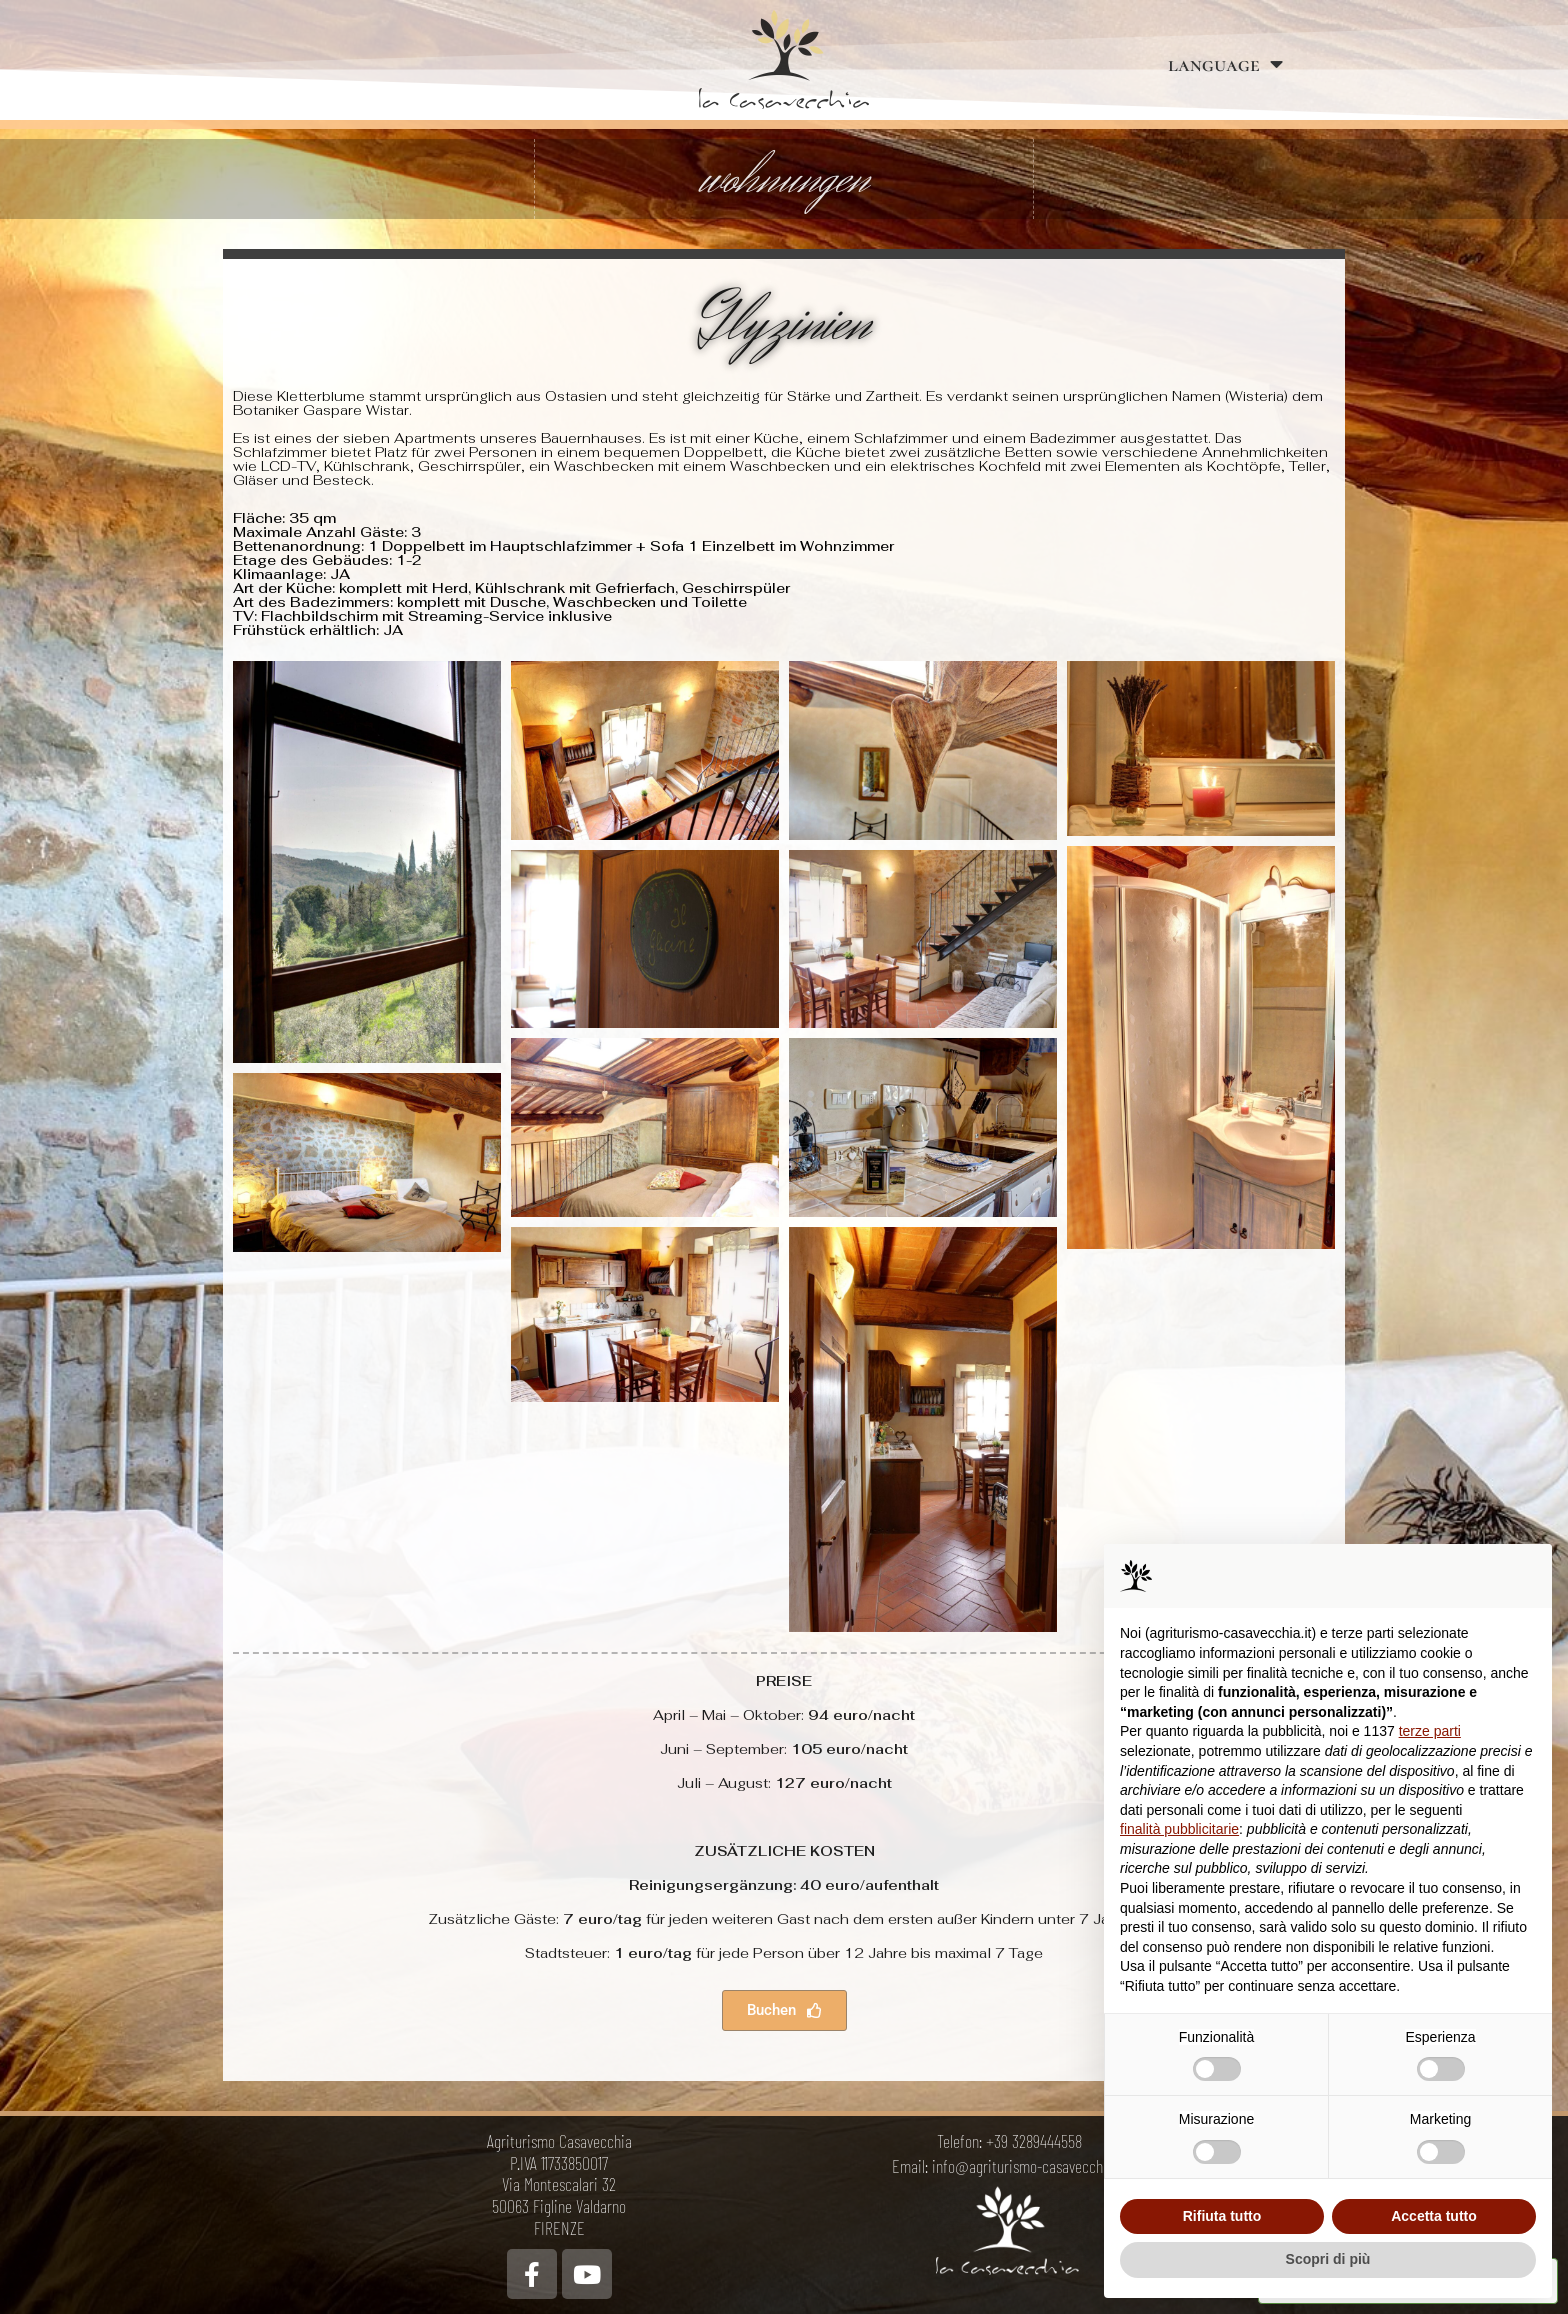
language (1225, 64)
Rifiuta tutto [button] (1222, 2216)
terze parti (1430, 1731)
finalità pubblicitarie (1179, 1829)
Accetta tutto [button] (1434, 2216)
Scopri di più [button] (1328, 2259)
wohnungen (784, 179)
